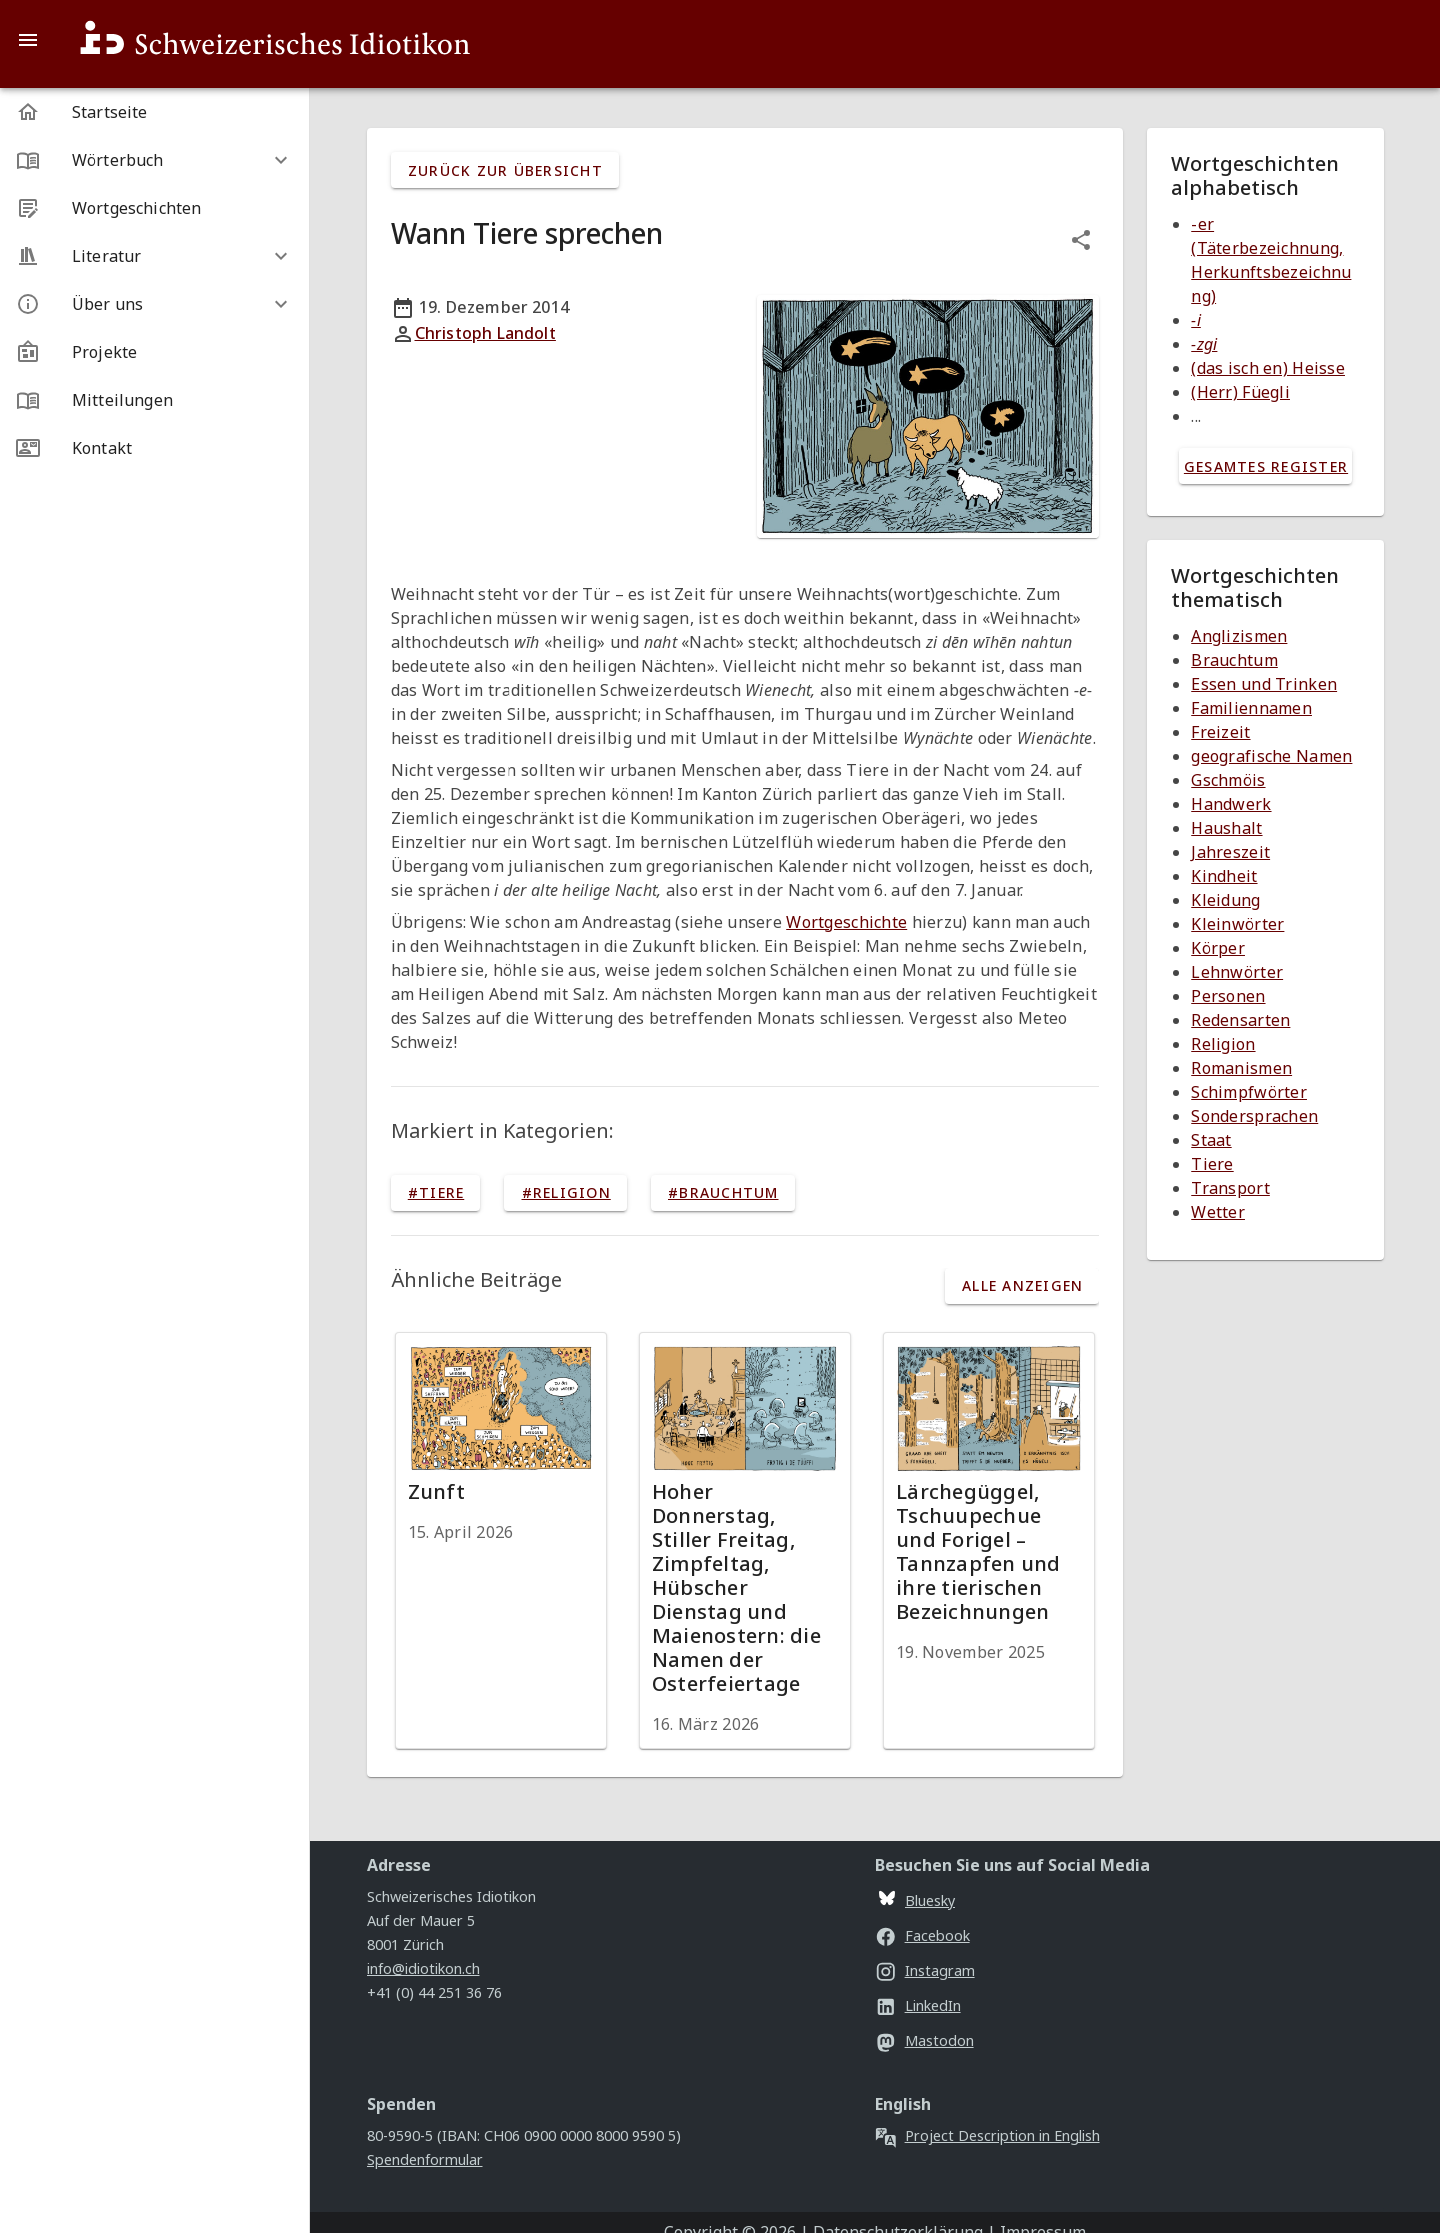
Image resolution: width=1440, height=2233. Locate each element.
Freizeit (1220, 732)
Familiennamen (1251, 708)
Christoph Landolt (485, 333)
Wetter (1218, 1212)
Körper (1218, 948)
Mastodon (924, 2040)
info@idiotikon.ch (423, 1968)
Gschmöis (1228, 780)
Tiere (1212, 1164)
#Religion (566, 1192)
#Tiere (436, 1192)
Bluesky (917, 1900)
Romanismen (1241, 1068)
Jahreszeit (1230, 852)
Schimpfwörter (1249, 1092)
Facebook (922, 1935)
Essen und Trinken (1264, 684)
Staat (1211, 1140)
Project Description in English (987, 2135)
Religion (1223, 1044)
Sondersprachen (1254, 1116)
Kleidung (1225, 900)
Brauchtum (1234, 660)
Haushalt (1226, 828)
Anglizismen (1239, 636)
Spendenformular (425, 2159)
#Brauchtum (723, 1192)
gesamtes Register (1266, 466)
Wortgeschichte (846, 922)
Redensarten (1240, 1020)
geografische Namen (1271, 756)
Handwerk (1231, 804)
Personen (1228, 996)
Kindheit (1224, 876)
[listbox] (154, 280)
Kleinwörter (1237, 924)
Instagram (925, 1970)
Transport (1230, 1188)
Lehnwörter (1237, 972)
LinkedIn (918, 2005)
